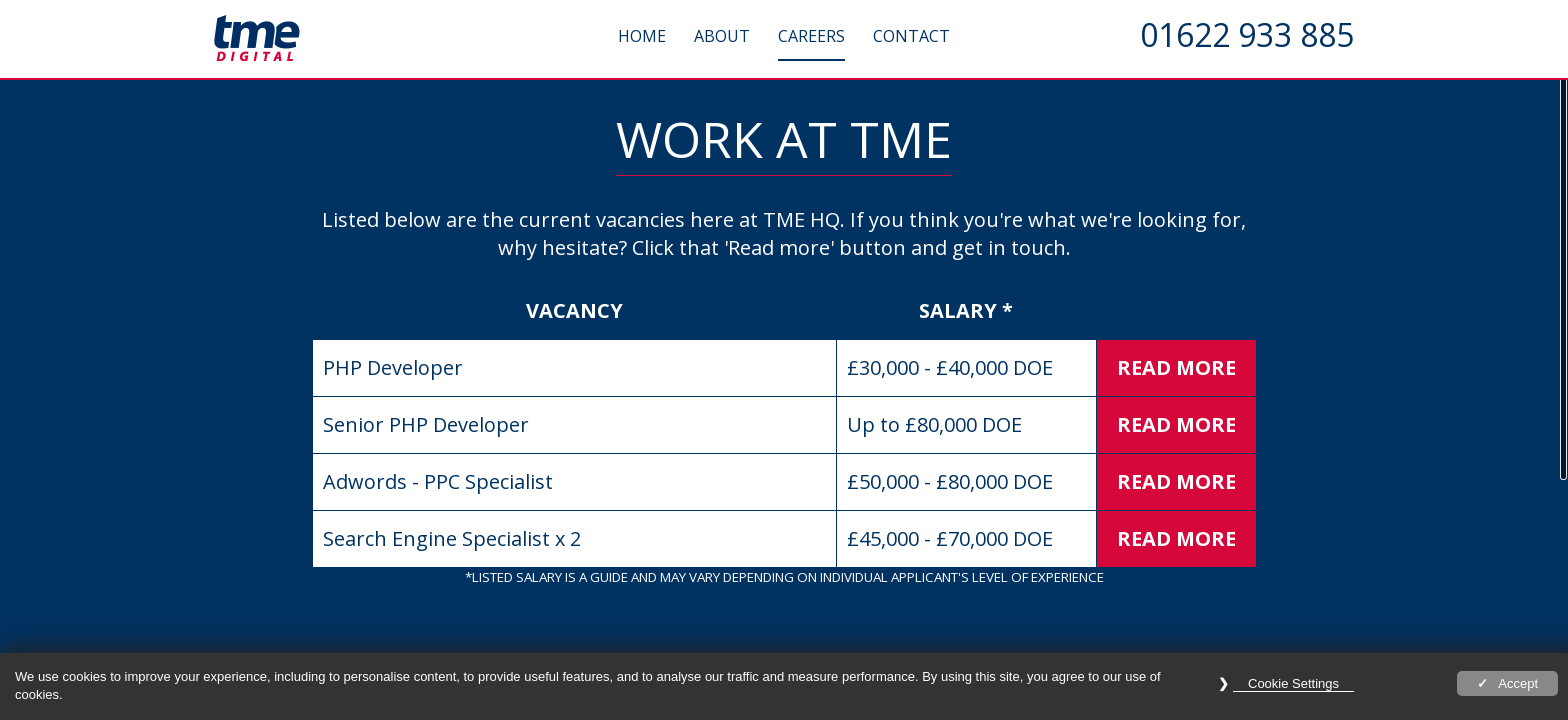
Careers (811, 36)
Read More (1176, 367)
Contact (911, 36)
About (722, 36)
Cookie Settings (1293, 683)
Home (642, 36)
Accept (1518, 683)
